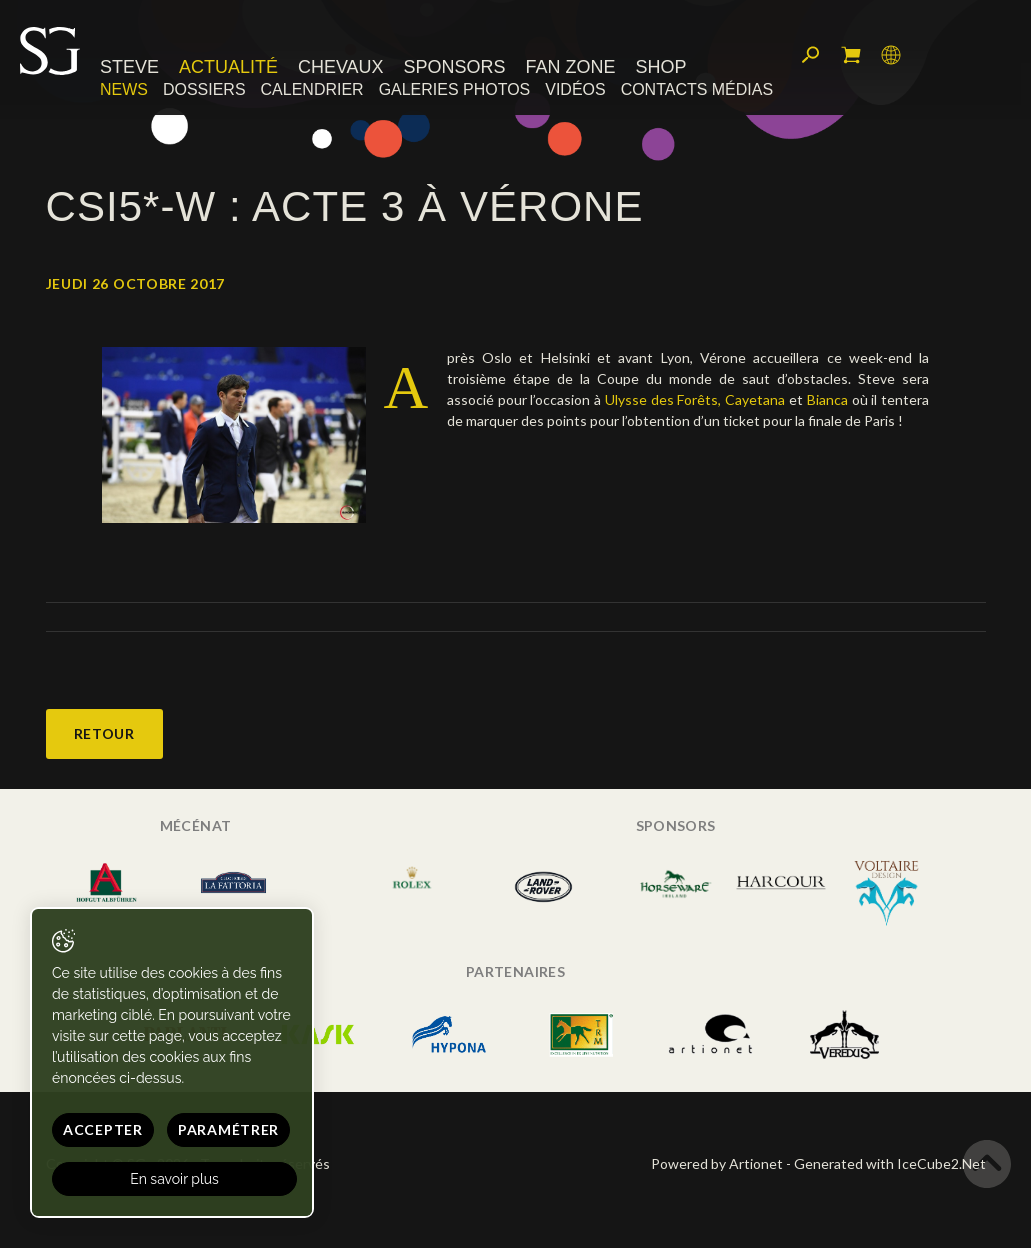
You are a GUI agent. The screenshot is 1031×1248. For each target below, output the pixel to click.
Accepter (103, 1129)
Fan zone (570, 67)
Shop (660, 67)
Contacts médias (697, 89)
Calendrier (312, 89)
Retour (104, 733)
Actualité (228, 67)
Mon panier (851, 55)
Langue (891, 55)
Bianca (827, 399)
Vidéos (575, 89)
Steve (129, 67)
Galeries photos (455, 89)
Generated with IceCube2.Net (890, 1163)
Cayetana (755, 399)
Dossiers (204, 89)
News (124, 89)
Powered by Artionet (717, 1163)
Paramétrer (228, 1129)
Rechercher (811, 55)
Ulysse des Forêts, (663, 399)
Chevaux (341, 67)
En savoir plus (174, 1179)
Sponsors (455, 67)
